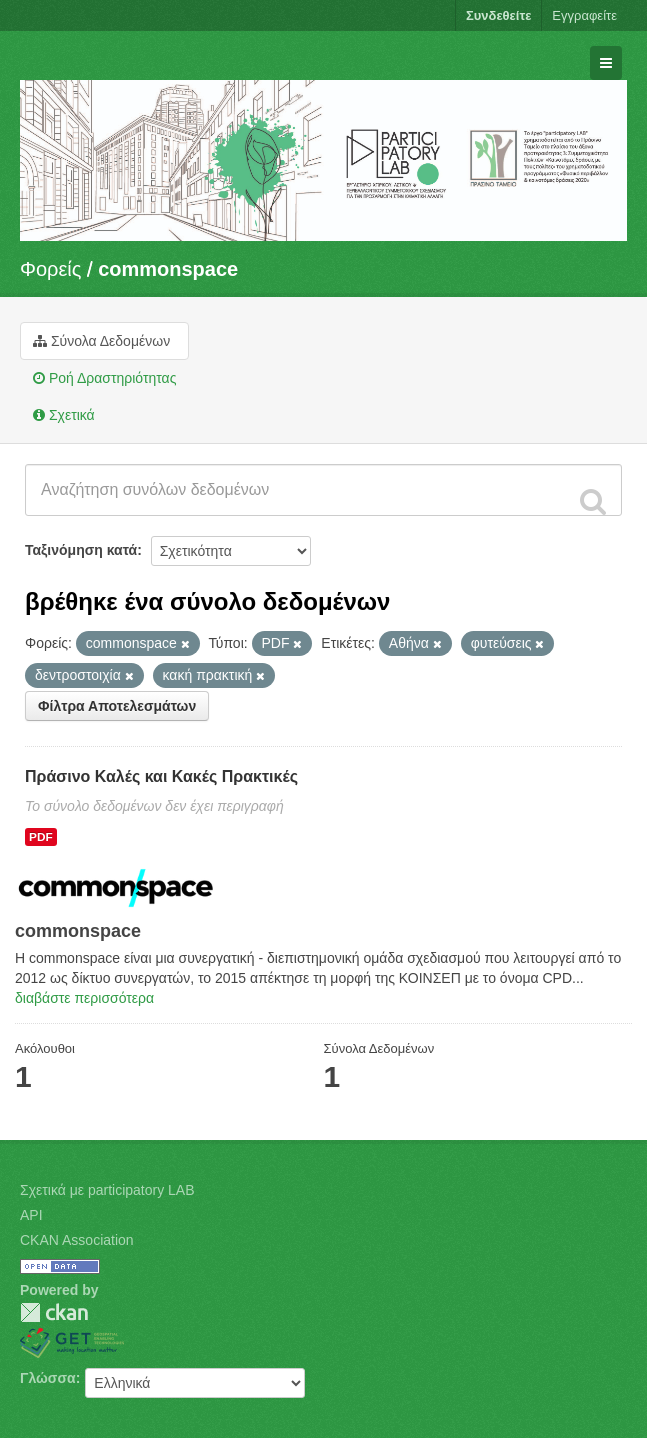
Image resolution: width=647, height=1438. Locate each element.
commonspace (168, 269)
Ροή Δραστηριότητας (104, 378)
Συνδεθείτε (498, 15)
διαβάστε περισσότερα (84, 998)
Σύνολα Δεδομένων (101, 341)
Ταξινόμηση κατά (81, 550)
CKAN (54, 1312)
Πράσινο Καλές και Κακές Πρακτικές (161, 776)
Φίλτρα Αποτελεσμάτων (117, 706)
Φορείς (50, 269)
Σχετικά (64, 415)
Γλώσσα (48, 1378)
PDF (41, 837)
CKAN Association (77, 1240)
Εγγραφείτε (584, 15)
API (31, 1215)
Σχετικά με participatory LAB (107, 1190)
